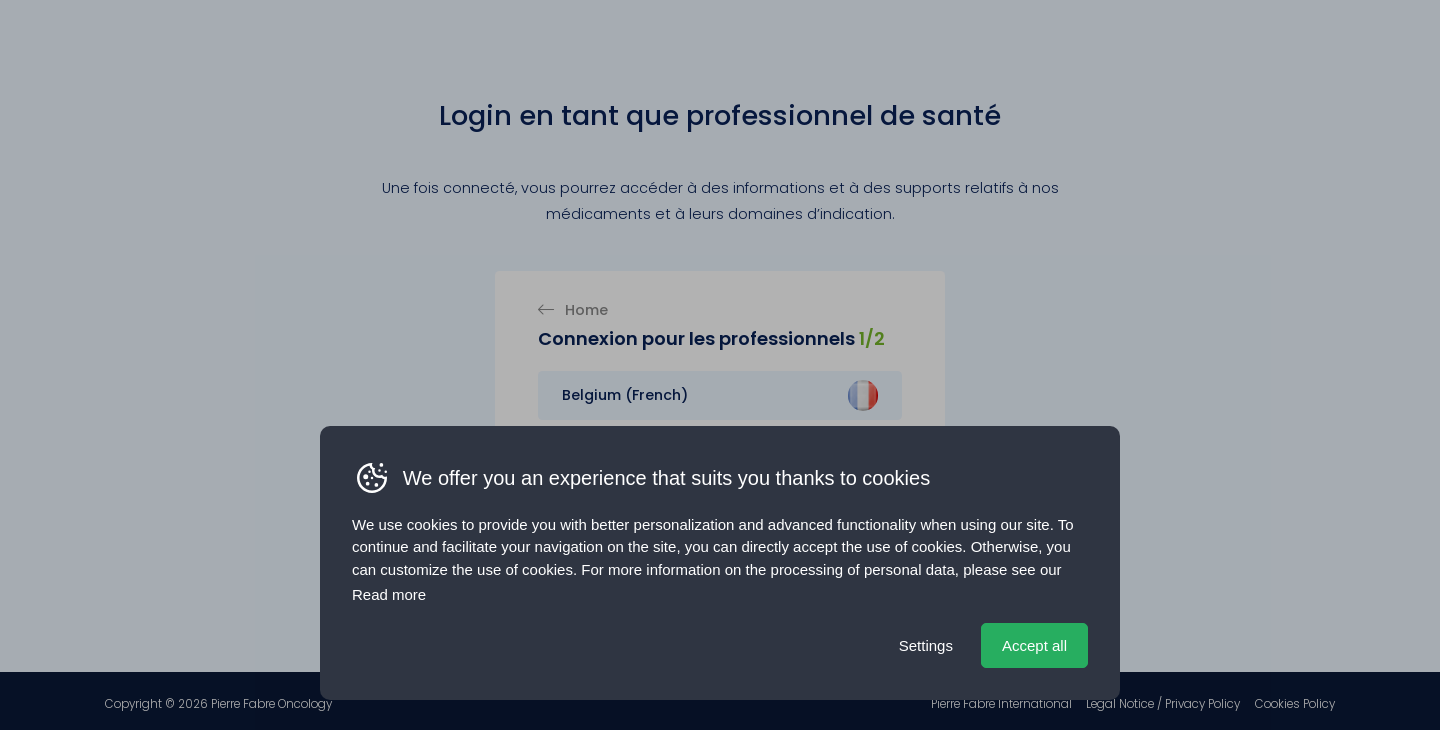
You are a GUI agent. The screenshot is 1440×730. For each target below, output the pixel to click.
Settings (926, 645)
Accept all (1034, 645)
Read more (389, 594)
